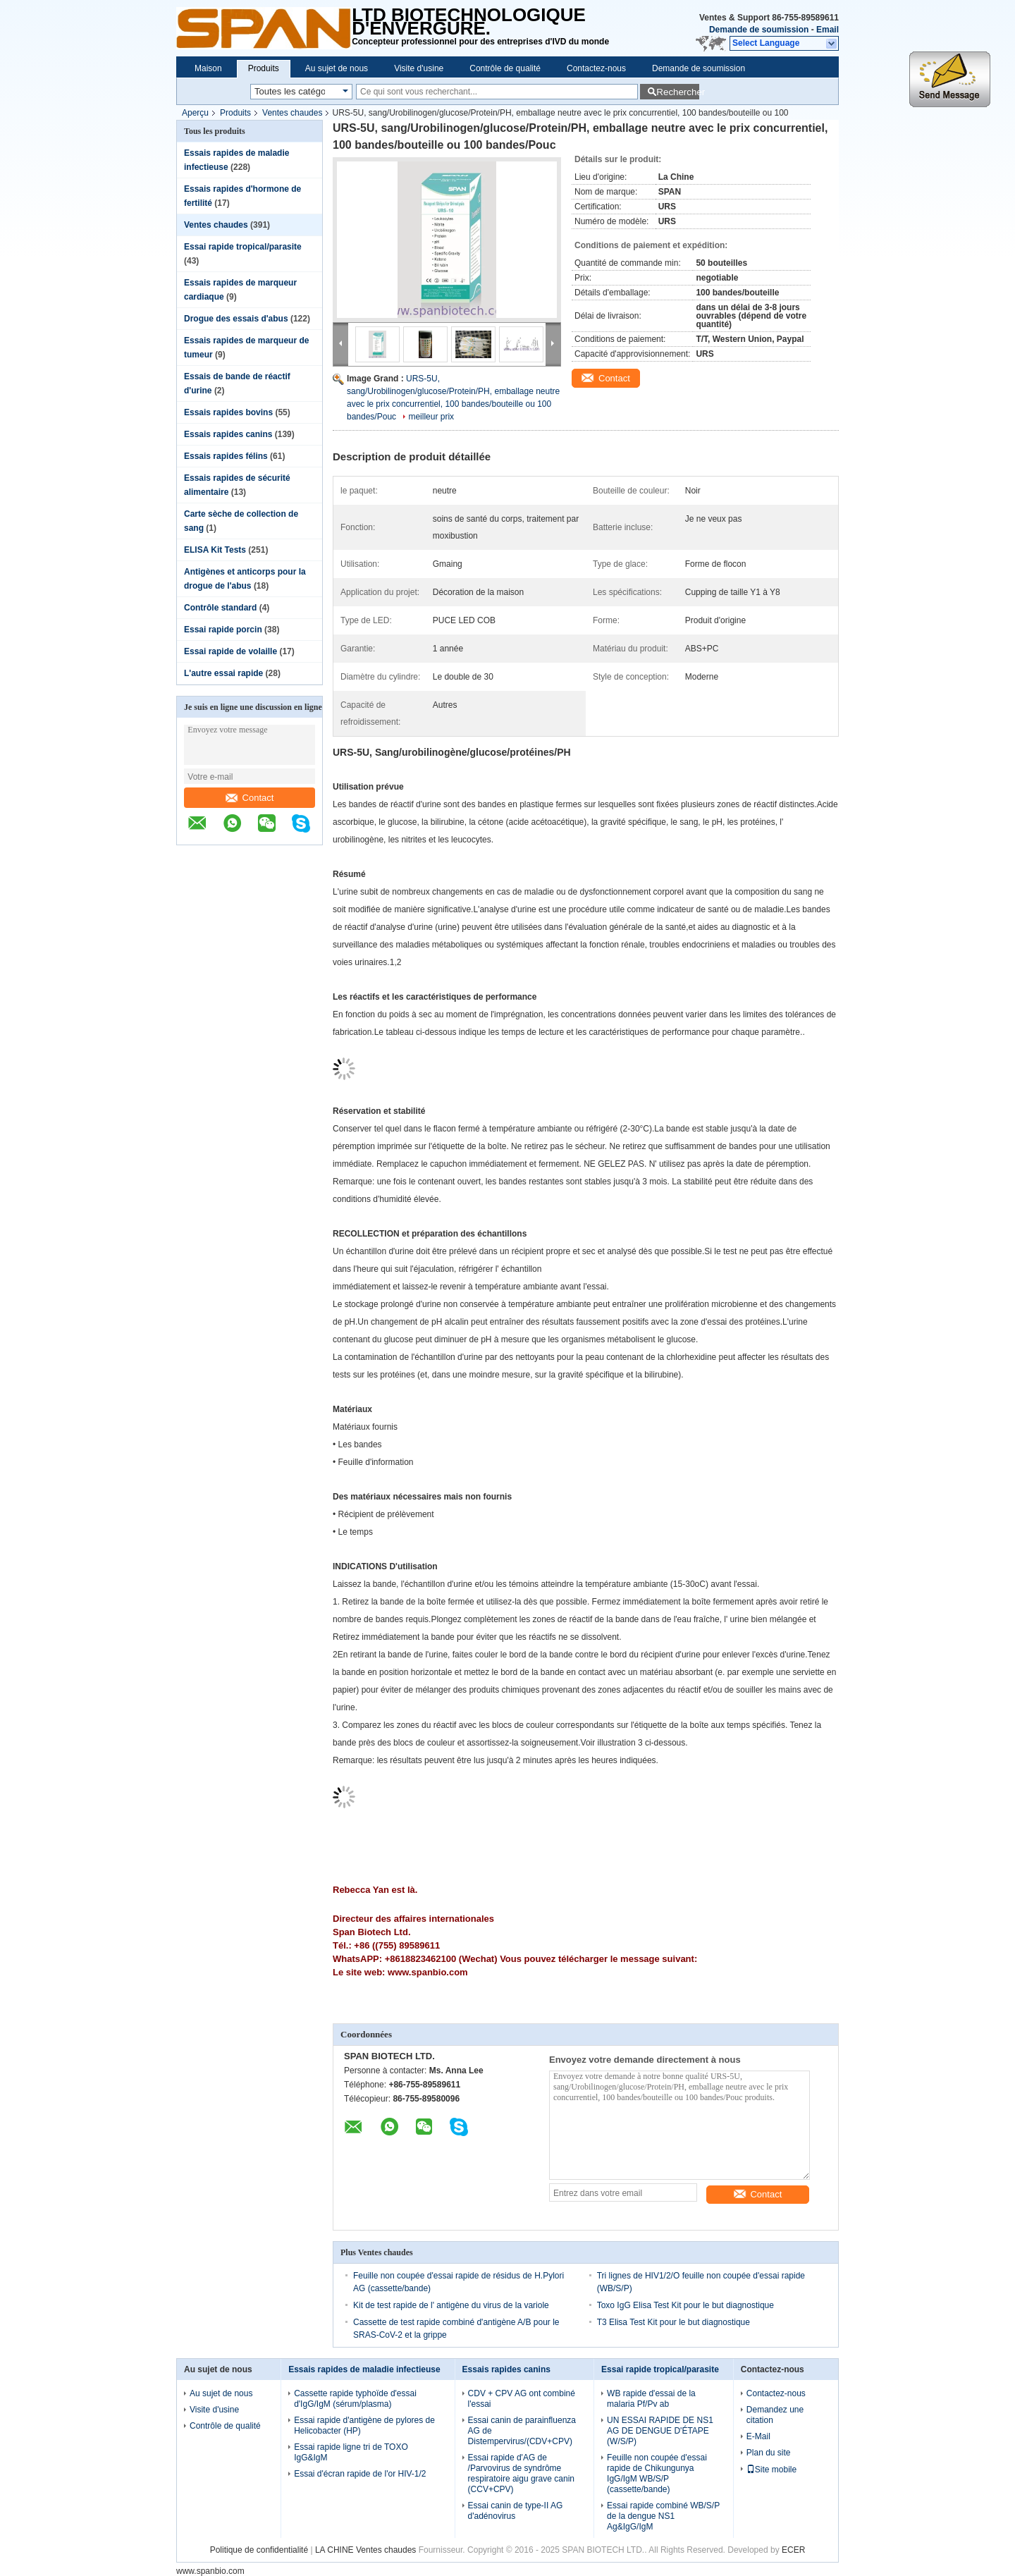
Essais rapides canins (228, 434)
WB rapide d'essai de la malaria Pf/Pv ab (651, 2398)
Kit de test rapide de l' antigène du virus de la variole (451, 2305)
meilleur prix (431, 417)
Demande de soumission (758, 30)
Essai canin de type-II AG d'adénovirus (515, 2511)
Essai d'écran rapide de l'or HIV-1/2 (360, 2474)
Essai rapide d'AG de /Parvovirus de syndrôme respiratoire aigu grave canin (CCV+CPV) (521, 2473)
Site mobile (771, 2469)
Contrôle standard (220, 608)
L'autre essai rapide (223, 673)
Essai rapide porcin (223, 629)
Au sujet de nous (336, 68)
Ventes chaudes (292, 113)
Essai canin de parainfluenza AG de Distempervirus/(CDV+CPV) (522, 2430)
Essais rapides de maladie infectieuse (364, 2369)
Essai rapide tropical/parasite (243, 247)
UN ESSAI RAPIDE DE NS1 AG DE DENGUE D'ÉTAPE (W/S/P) (660, 2430)
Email (827, 30)
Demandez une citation (775, 2415)
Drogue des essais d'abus (236, 319)
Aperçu (195, 113)
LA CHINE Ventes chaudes (365, 2550)
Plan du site (768, 2453)
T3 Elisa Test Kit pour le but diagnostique (673, 2322)
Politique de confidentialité (259, 2550)
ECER (793, 2550)
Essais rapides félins (226, 456)
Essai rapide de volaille (230, 651)
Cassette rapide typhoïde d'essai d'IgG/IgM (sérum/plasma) (355, 2398)
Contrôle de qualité (505, 68)
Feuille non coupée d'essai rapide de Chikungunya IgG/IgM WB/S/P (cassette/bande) (657, 2473)
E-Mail (758, 2436)
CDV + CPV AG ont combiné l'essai (521, 2398)
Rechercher (677, 92)
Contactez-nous (596, 68)
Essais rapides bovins (228, 412)
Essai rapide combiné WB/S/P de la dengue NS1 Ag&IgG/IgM (663, 2516)
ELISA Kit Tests (215, 550)
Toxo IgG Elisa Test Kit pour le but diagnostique (685, 2305)
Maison (208, 68)
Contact (250, 797)
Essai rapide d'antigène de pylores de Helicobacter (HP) (364, 2425)
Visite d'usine (418, 68)
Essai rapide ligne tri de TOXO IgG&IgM (351, 2452)
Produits (263, 68)
